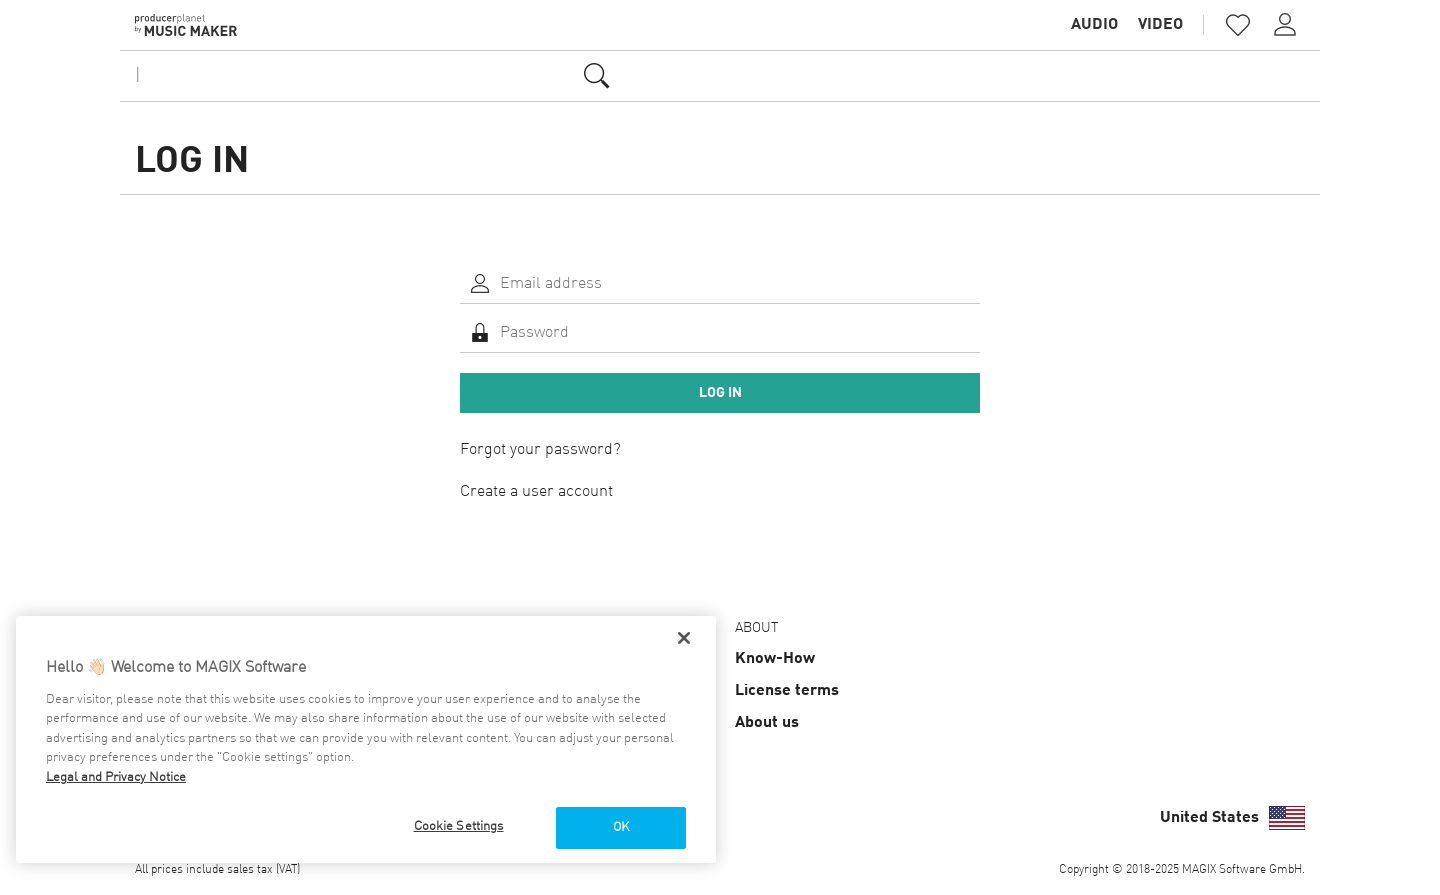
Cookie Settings (459, 826)
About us (767, 723)
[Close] (684, 638)
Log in (720, 393)
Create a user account (536, 492)
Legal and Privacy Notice (116, 777)
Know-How (775, 659)
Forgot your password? (540, 450)
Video (1160, 25)
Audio (1094, 25)
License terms (787, 691)
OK (621, 827)
